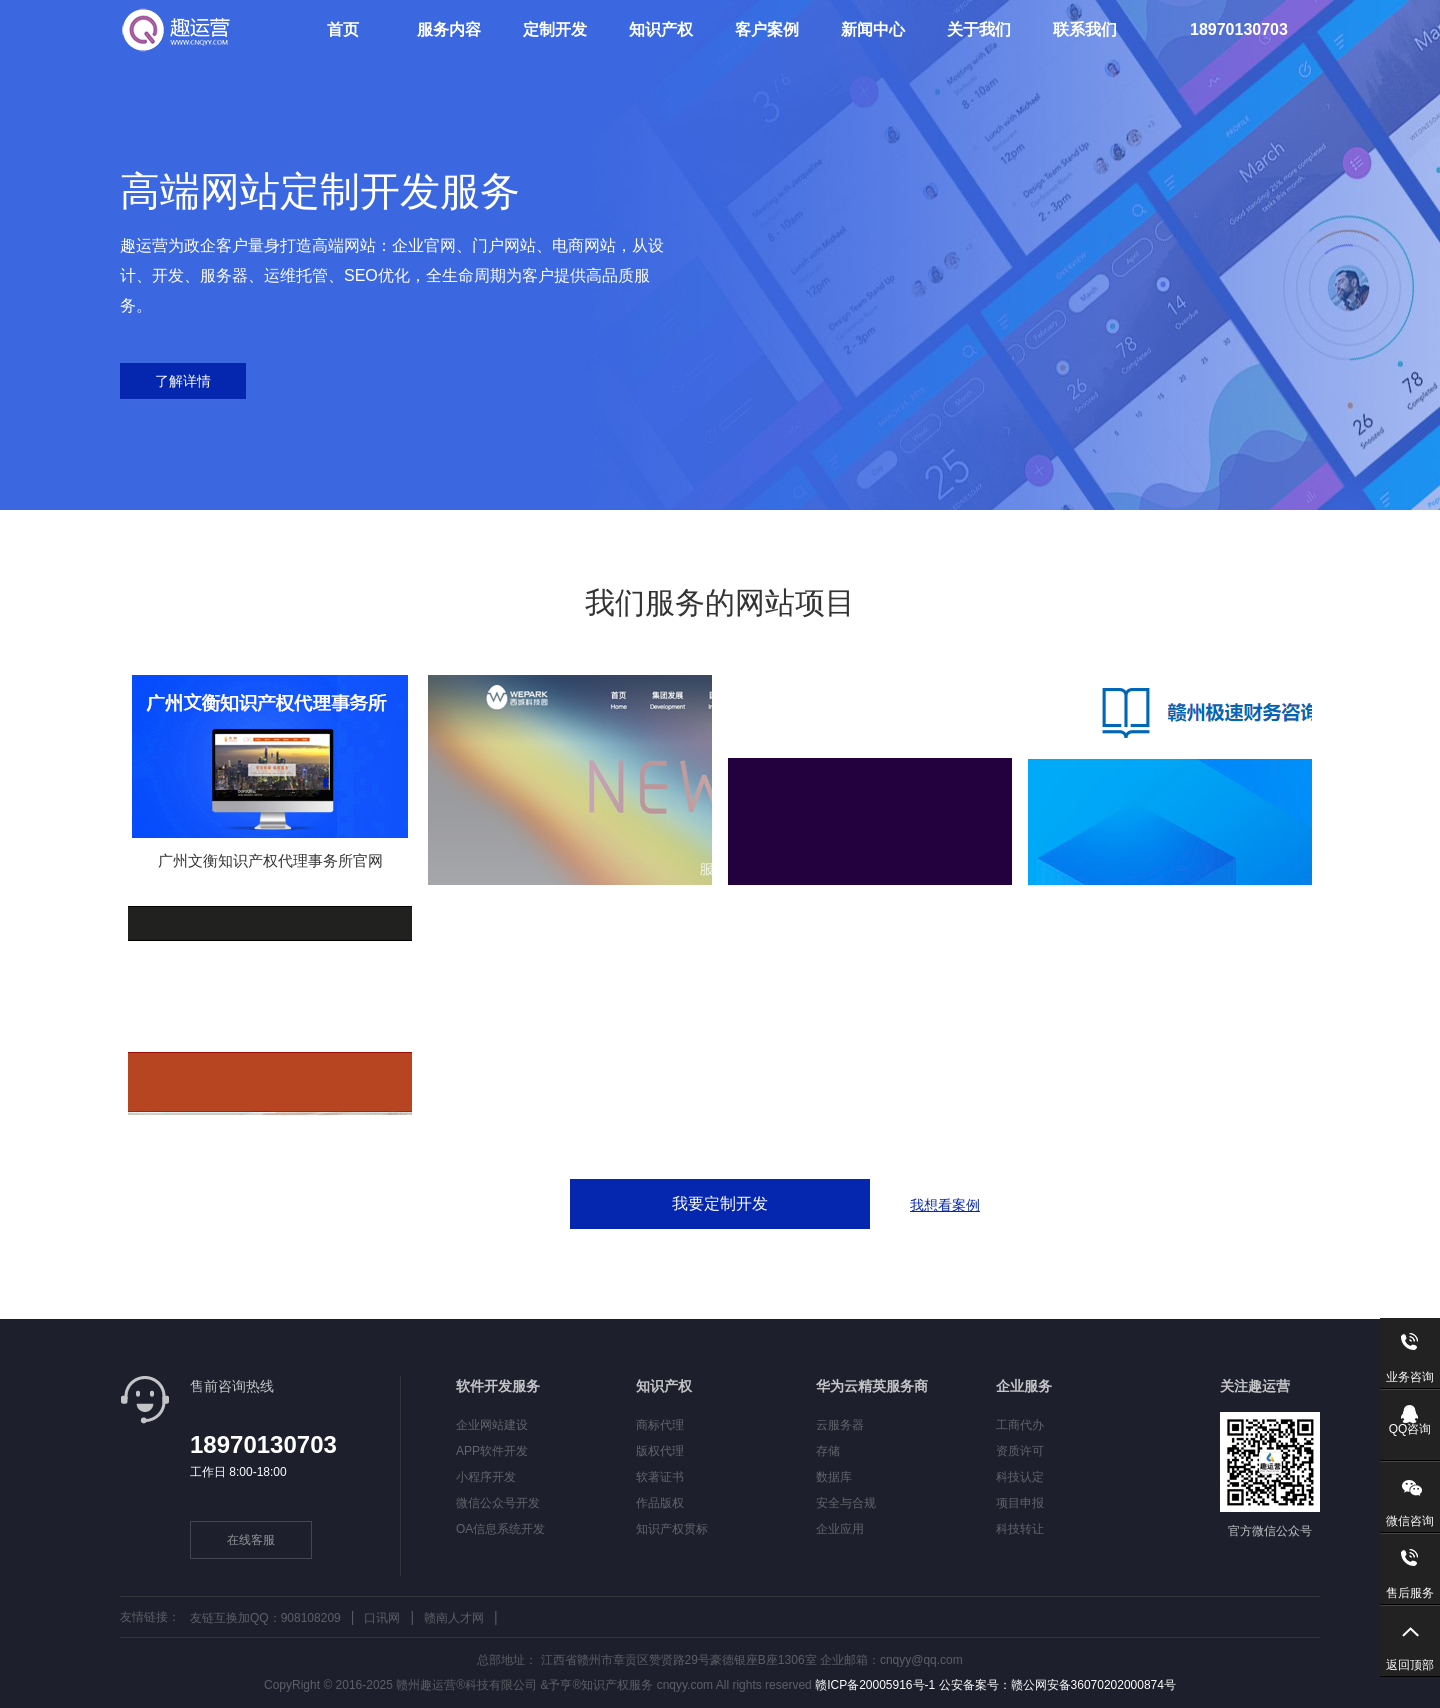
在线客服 (251, 1540)
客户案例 (767, 29)
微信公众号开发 (498, 1503)
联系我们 (1085, 29)
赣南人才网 (454, 1618)
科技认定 (1020, 1477)
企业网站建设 (492, 1425)
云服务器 (840, 1425)
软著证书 (660, 1477)
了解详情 (183, 381)
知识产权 (661, 29)
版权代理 (660, 1451)
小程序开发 (486, 1477)
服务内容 (449, 29)
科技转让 (1020, 1529)
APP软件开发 (492, 1451)
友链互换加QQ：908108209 (265, 1618)
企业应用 (840, 1529)
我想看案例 (945, 1205)
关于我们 (979, 29)
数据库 (834, 1477)
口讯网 (382, 1618)
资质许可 (1020, 1451)
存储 (828, 1451)
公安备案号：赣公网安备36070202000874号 (1055, 1685)
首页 (343, 29)
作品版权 (660, 1503)
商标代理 (660, 1425)
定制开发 (555, 29)
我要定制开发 (720, 1203)
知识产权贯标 (672, 1529)
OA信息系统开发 (500, 1529)
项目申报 (1020, 1503)
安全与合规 (846, 1503)
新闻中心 (873, 29)
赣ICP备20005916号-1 (873, 1685)
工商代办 (1020, 1425)
